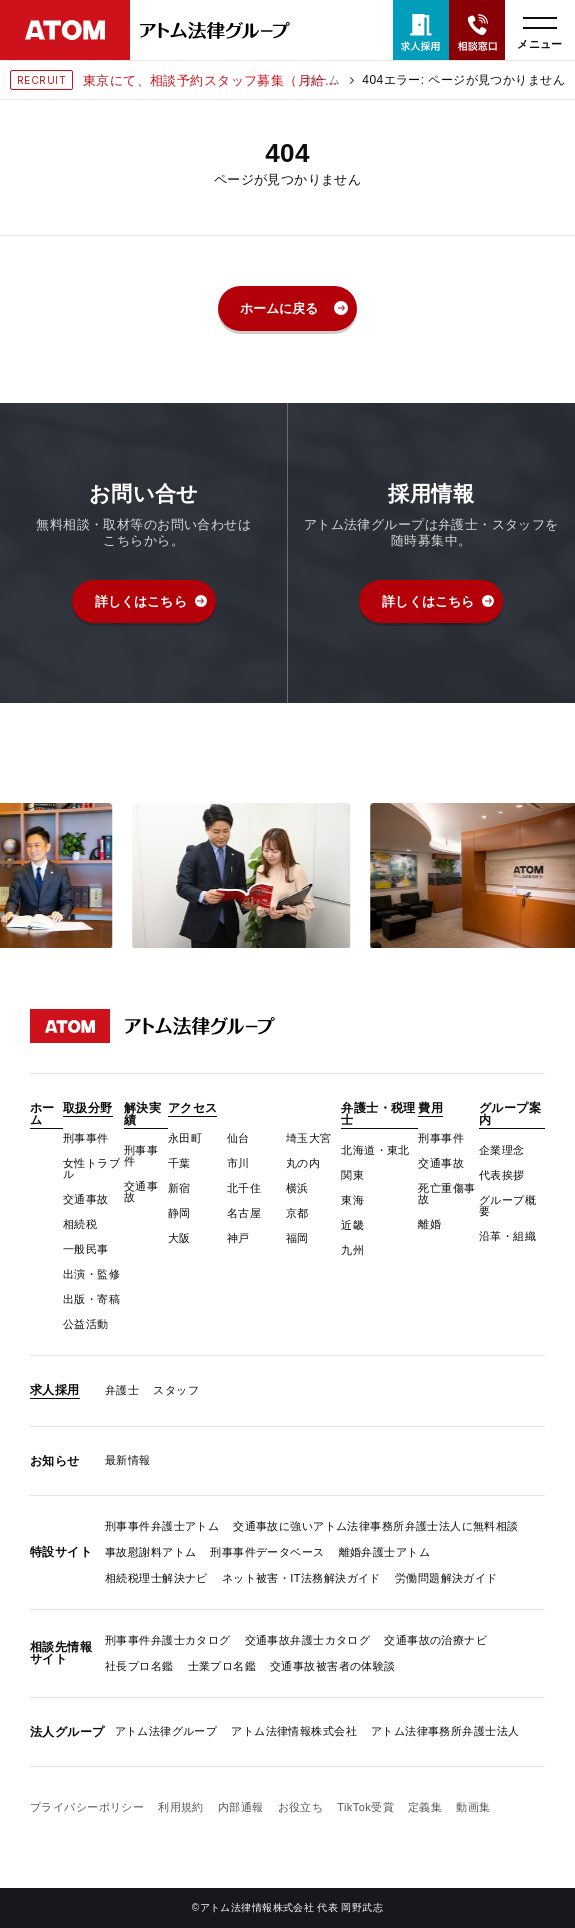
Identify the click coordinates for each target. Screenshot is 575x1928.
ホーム (321, 80)
